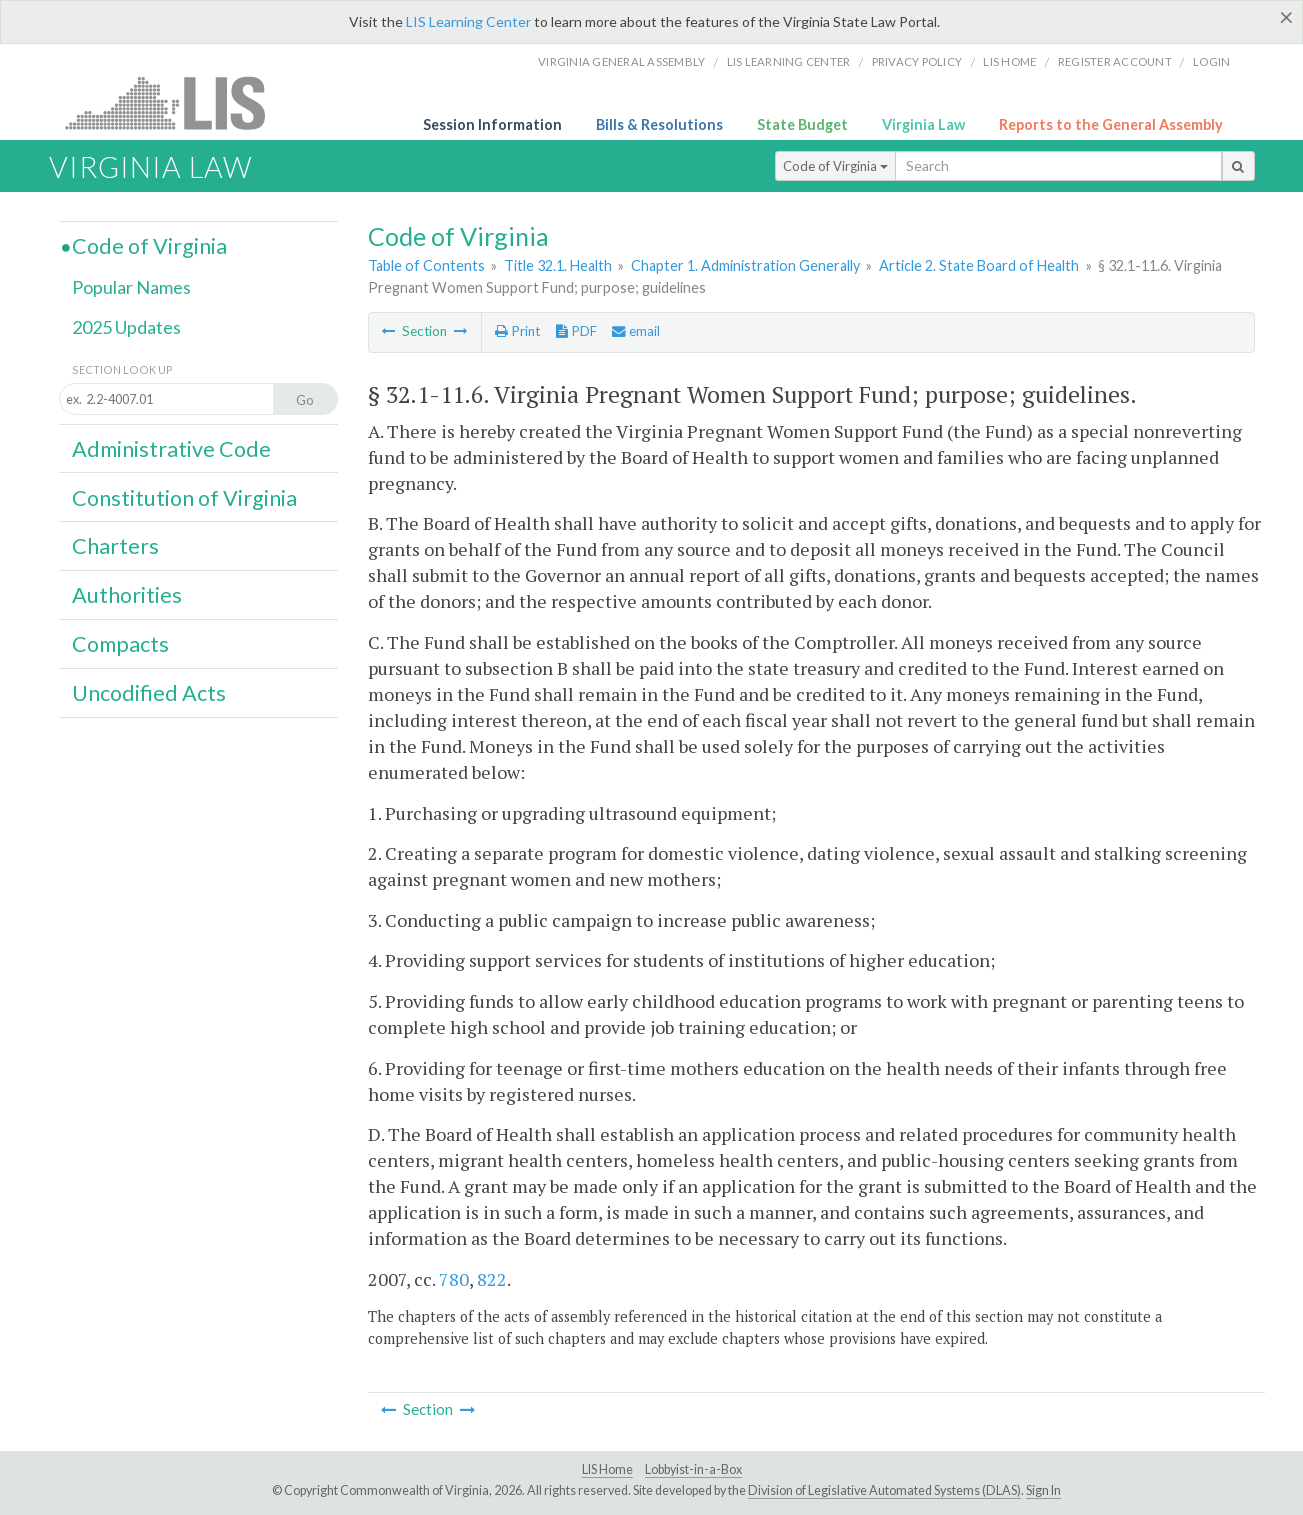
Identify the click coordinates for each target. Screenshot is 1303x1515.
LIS (176, 102)
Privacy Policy (917, 61)
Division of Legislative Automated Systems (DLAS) (884, 1490)
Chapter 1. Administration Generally (745, 265)
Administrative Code (171, 449)
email (636, 331)
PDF (576, 331)
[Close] (1286, 17)
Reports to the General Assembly (1111, 124)
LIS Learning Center (468, 21)
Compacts (120, 644)
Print (517, 331)
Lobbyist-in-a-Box (693, 1469)
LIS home (1009, 61)
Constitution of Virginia (184, 498)
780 (454, 1279)
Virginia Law (923, 124)
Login (1211, 61)
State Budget (802, 124)
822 (492, 1279)
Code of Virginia (835, 166)
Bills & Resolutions (659, 124)
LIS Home (607, 1469)
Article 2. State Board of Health (979, 265)
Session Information (492, 124)
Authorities (127, 595)
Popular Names (131, 287)
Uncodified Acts (149, 693)
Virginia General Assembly (621, 61)
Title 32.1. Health (558, 265)
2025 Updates (126, 327)
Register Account (1115, 61)
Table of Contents (426, 265)
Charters (115, 546)
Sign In (1043, 1490)
